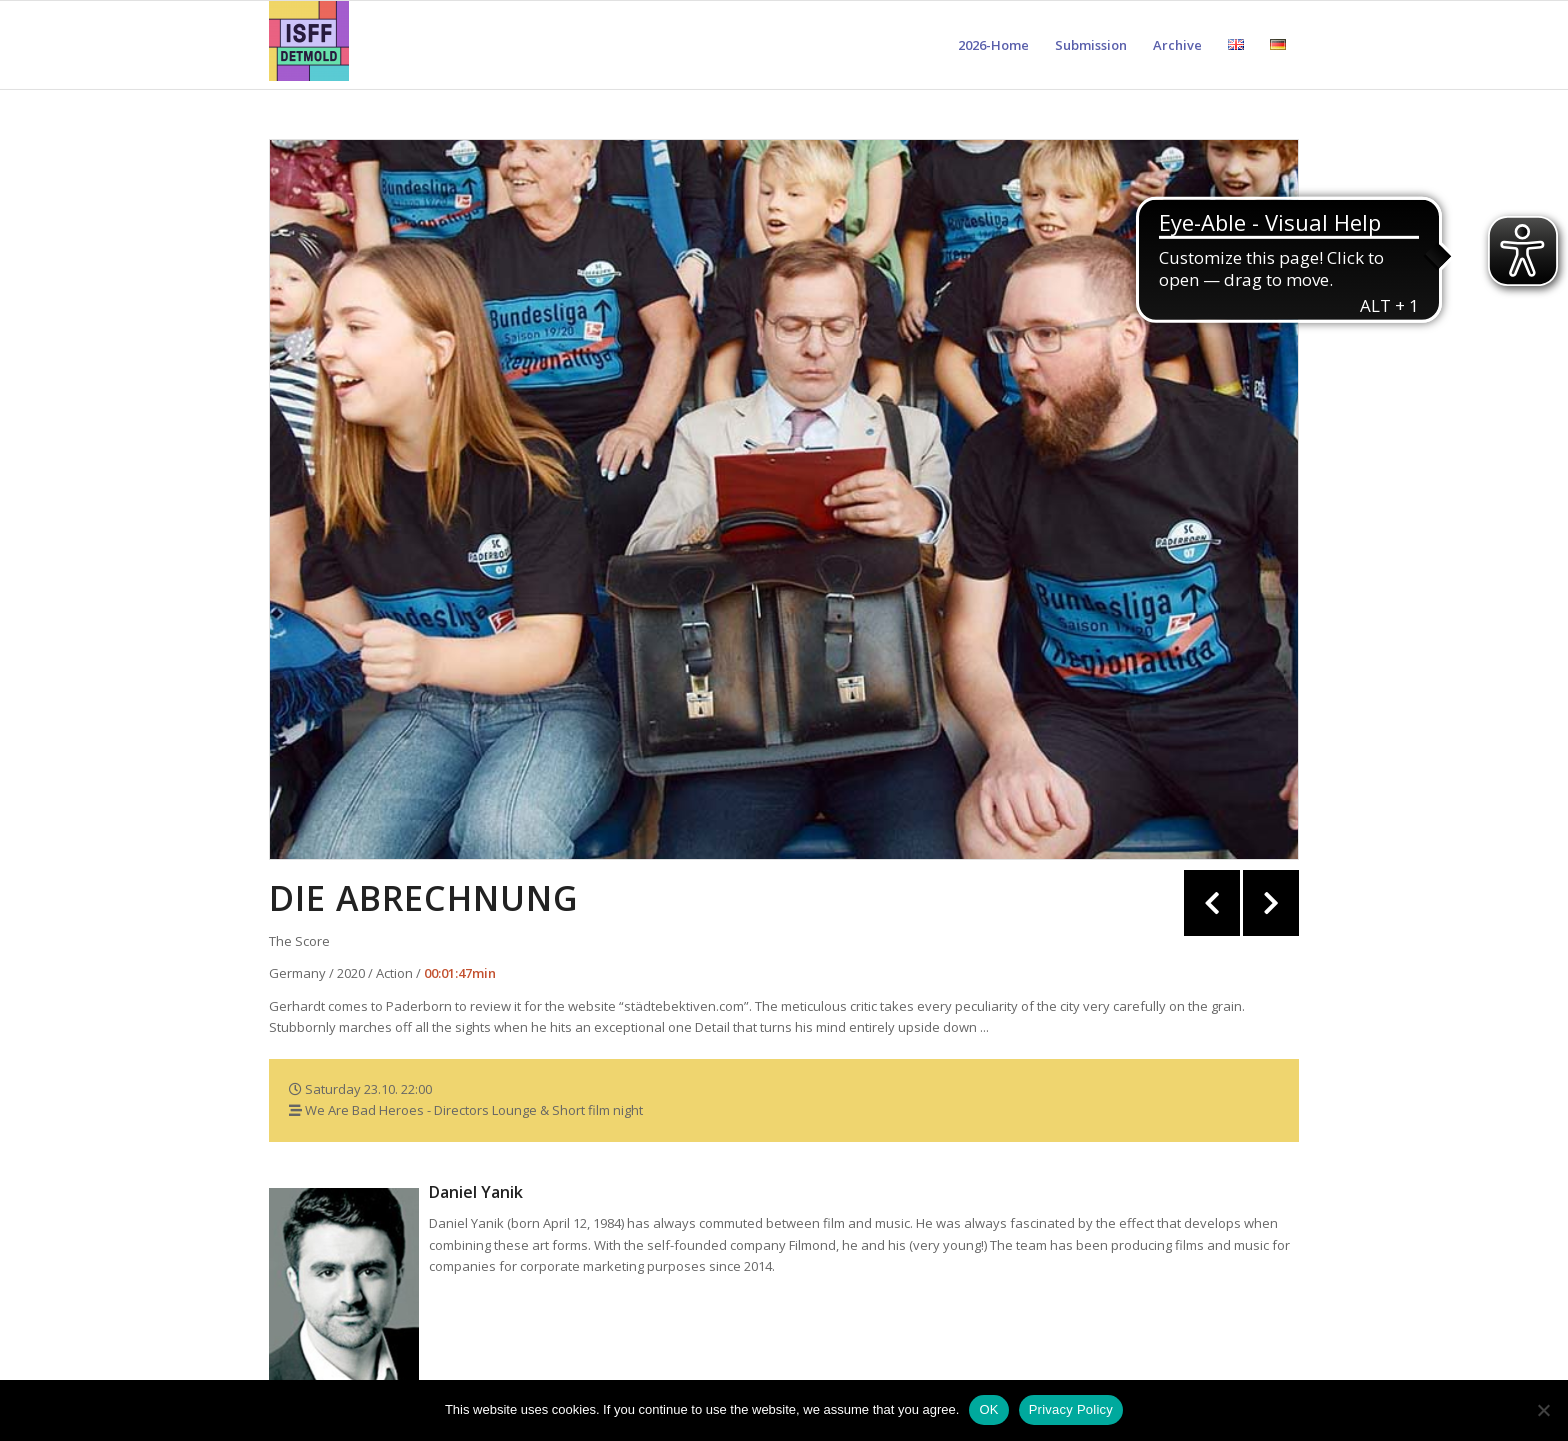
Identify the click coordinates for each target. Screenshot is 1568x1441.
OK (988, 1409)
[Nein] (1543, 1410)
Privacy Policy (1071, 1409)
